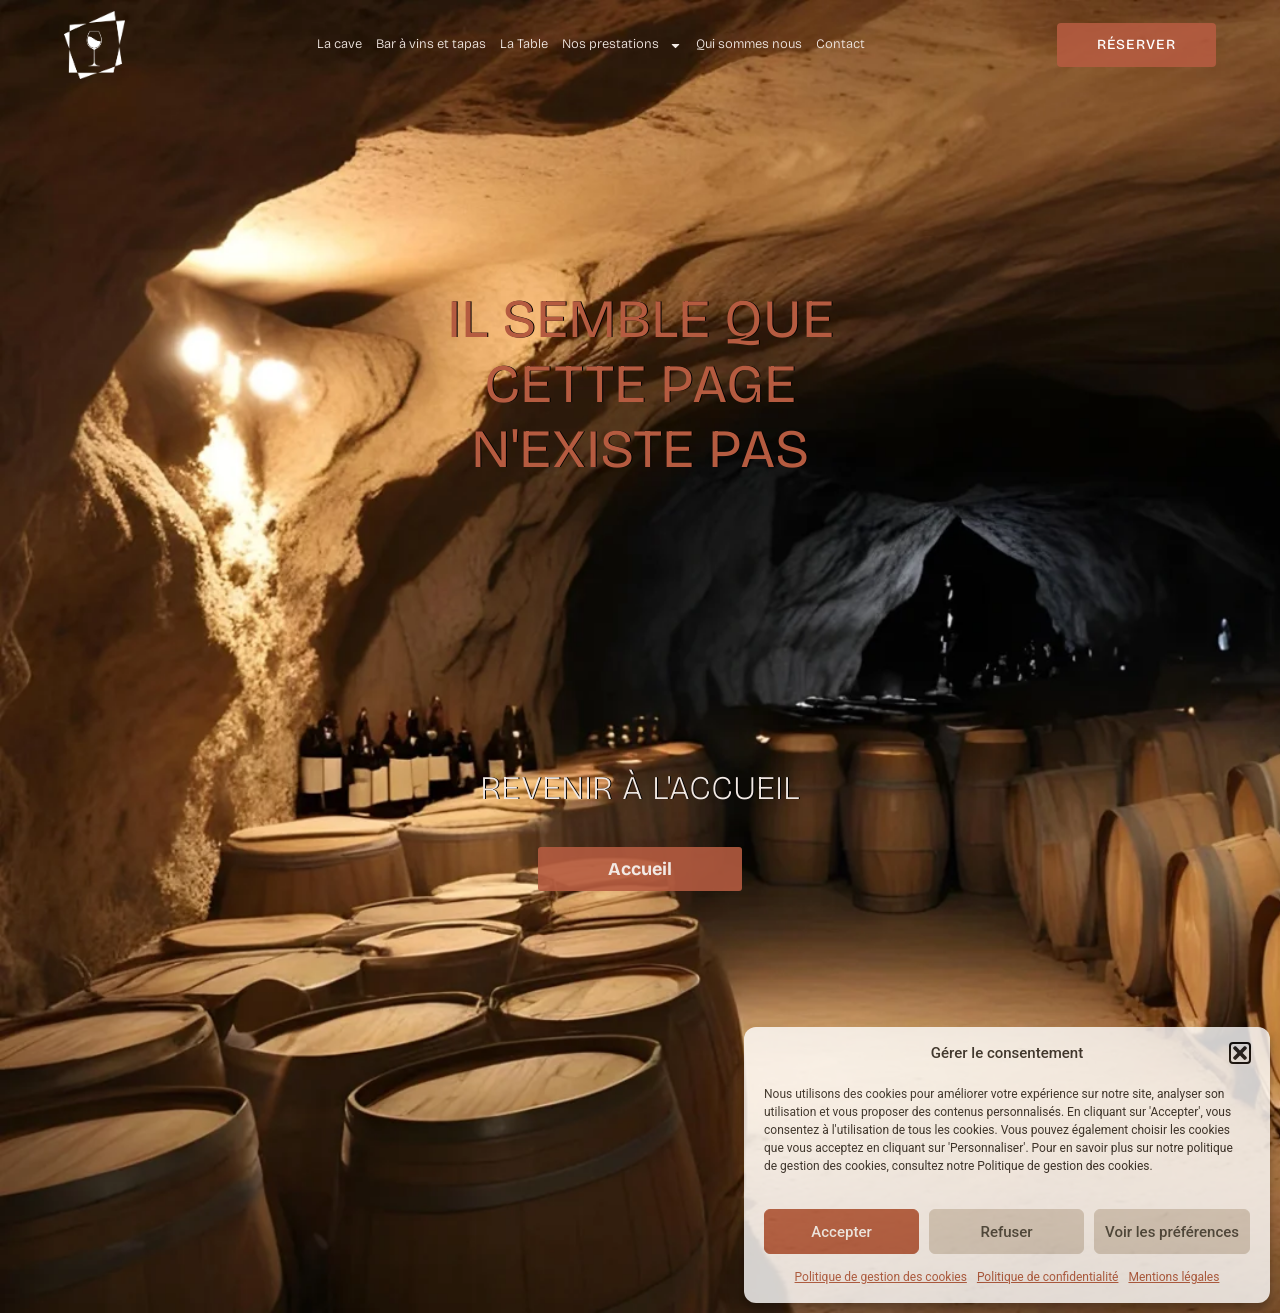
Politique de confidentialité (1048, 1277)
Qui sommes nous (749, 44)
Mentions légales (1173, 1277)
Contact (840, 44)
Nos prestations (622, 45)
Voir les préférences (1172, 1232)
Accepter (841, 1232)
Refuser (1006, 1232)
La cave (339, 44)
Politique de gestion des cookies (881, 1277)
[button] (1240, 1053)
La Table (524, 44)
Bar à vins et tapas (431, 44)
